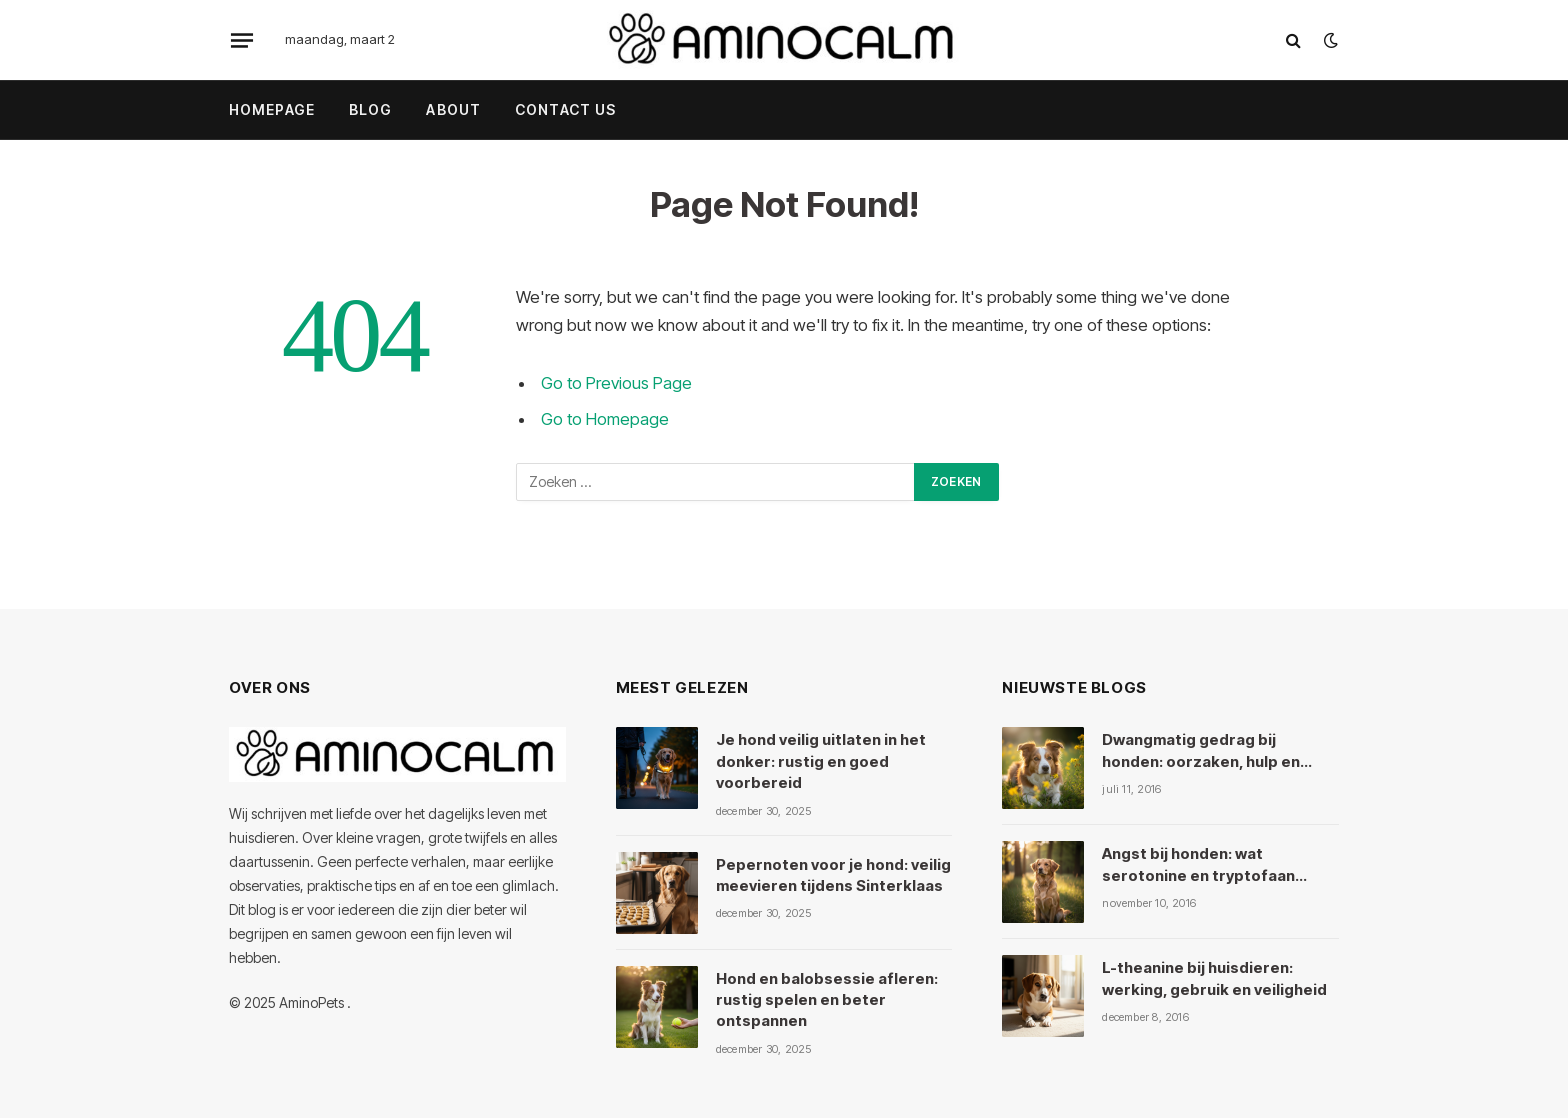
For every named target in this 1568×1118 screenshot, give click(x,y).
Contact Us (565, 109)
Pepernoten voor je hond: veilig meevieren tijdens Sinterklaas (833, 875)
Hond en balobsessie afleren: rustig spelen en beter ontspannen (827, 1000)
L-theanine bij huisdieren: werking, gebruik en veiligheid (1214, 978)
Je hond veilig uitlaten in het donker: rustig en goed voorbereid (821, 761)
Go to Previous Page (616, 383)
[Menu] (242, 40)
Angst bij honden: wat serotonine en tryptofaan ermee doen (1198, 865)
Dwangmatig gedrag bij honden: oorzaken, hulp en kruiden (1201, 751)
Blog (370, 109)
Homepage (272, 109)
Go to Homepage (605, 419)
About (453, 109)
